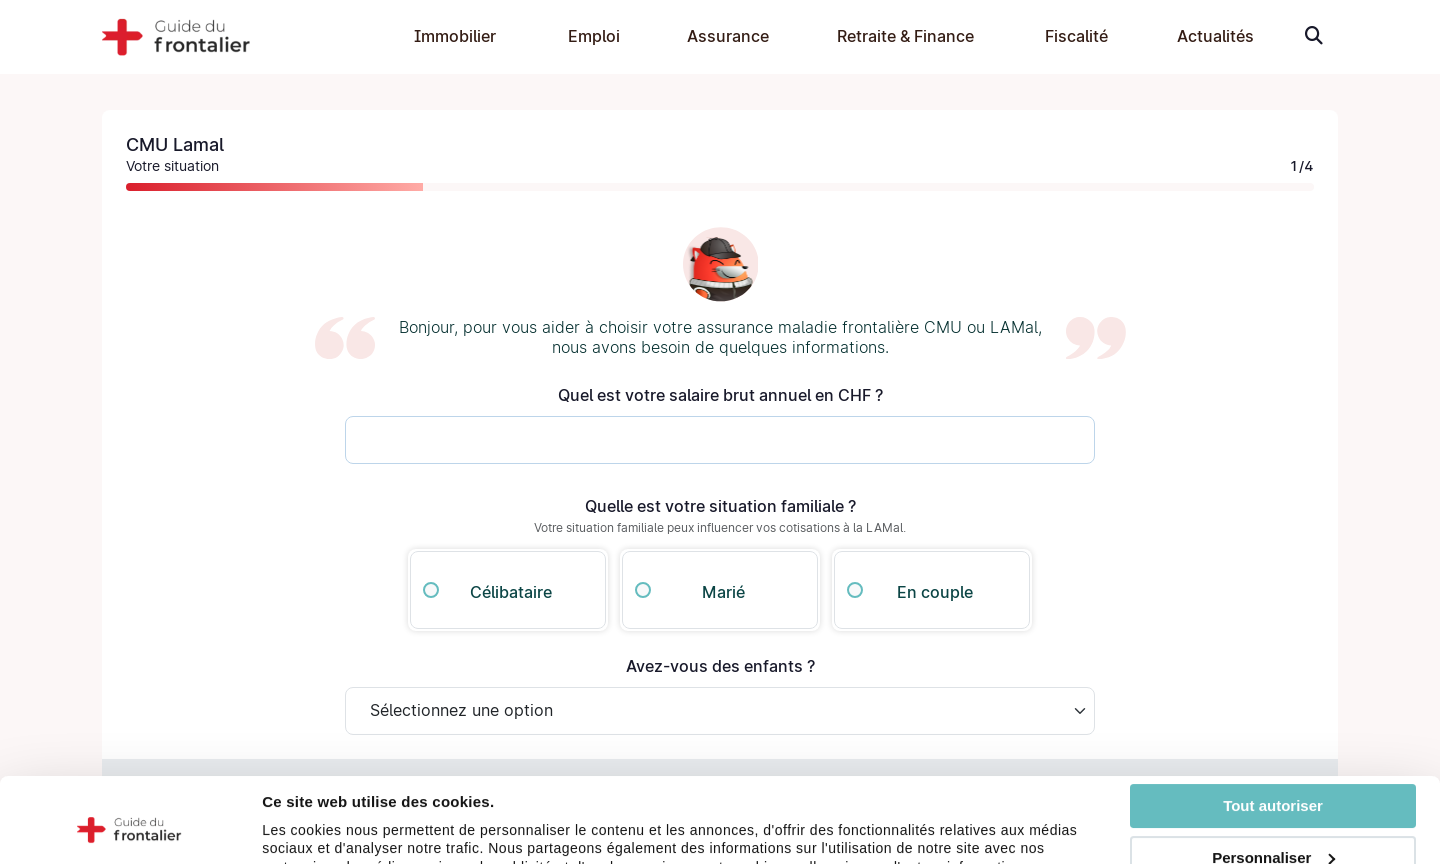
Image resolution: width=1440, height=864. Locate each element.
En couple (935, 592)
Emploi (594, 36)
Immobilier (455, 36)
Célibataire (511, 592)
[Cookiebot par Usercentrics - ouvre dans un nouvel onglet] (129, 841)
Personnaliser (1273, 777)
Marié (723, 592)
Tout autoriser (1273, 726)
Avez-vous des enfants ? (720, 666)
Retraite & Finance (905, 36)
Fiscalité (1076, 36)
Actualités (1215, 36)
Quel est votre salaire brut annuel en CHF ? (720, 395)
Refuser (1273, 831)
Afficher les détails (329, 840)
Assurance (728, 36)
